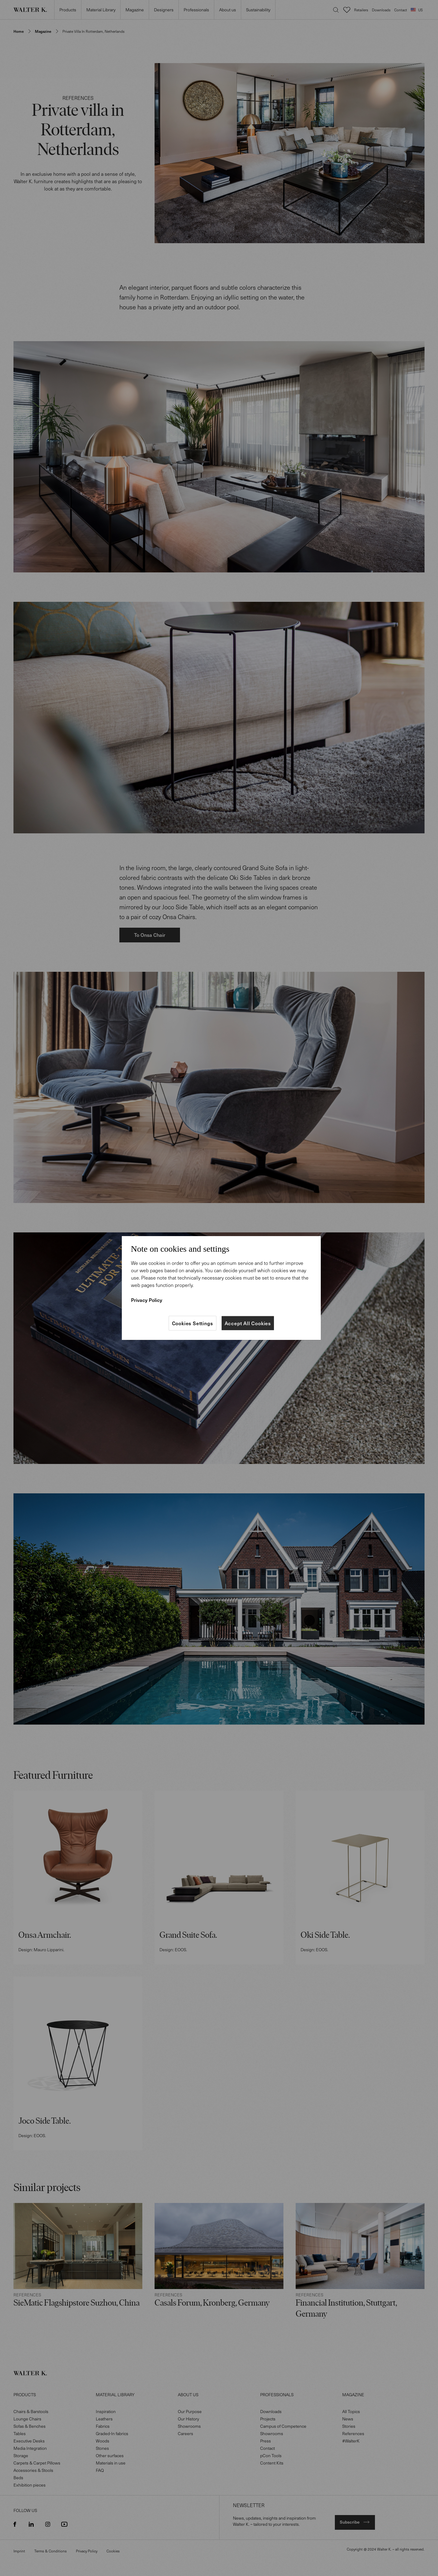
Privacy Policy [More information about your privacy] (146, 1299)
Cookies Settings (192, 1323)
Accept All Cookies (248, 1323)
